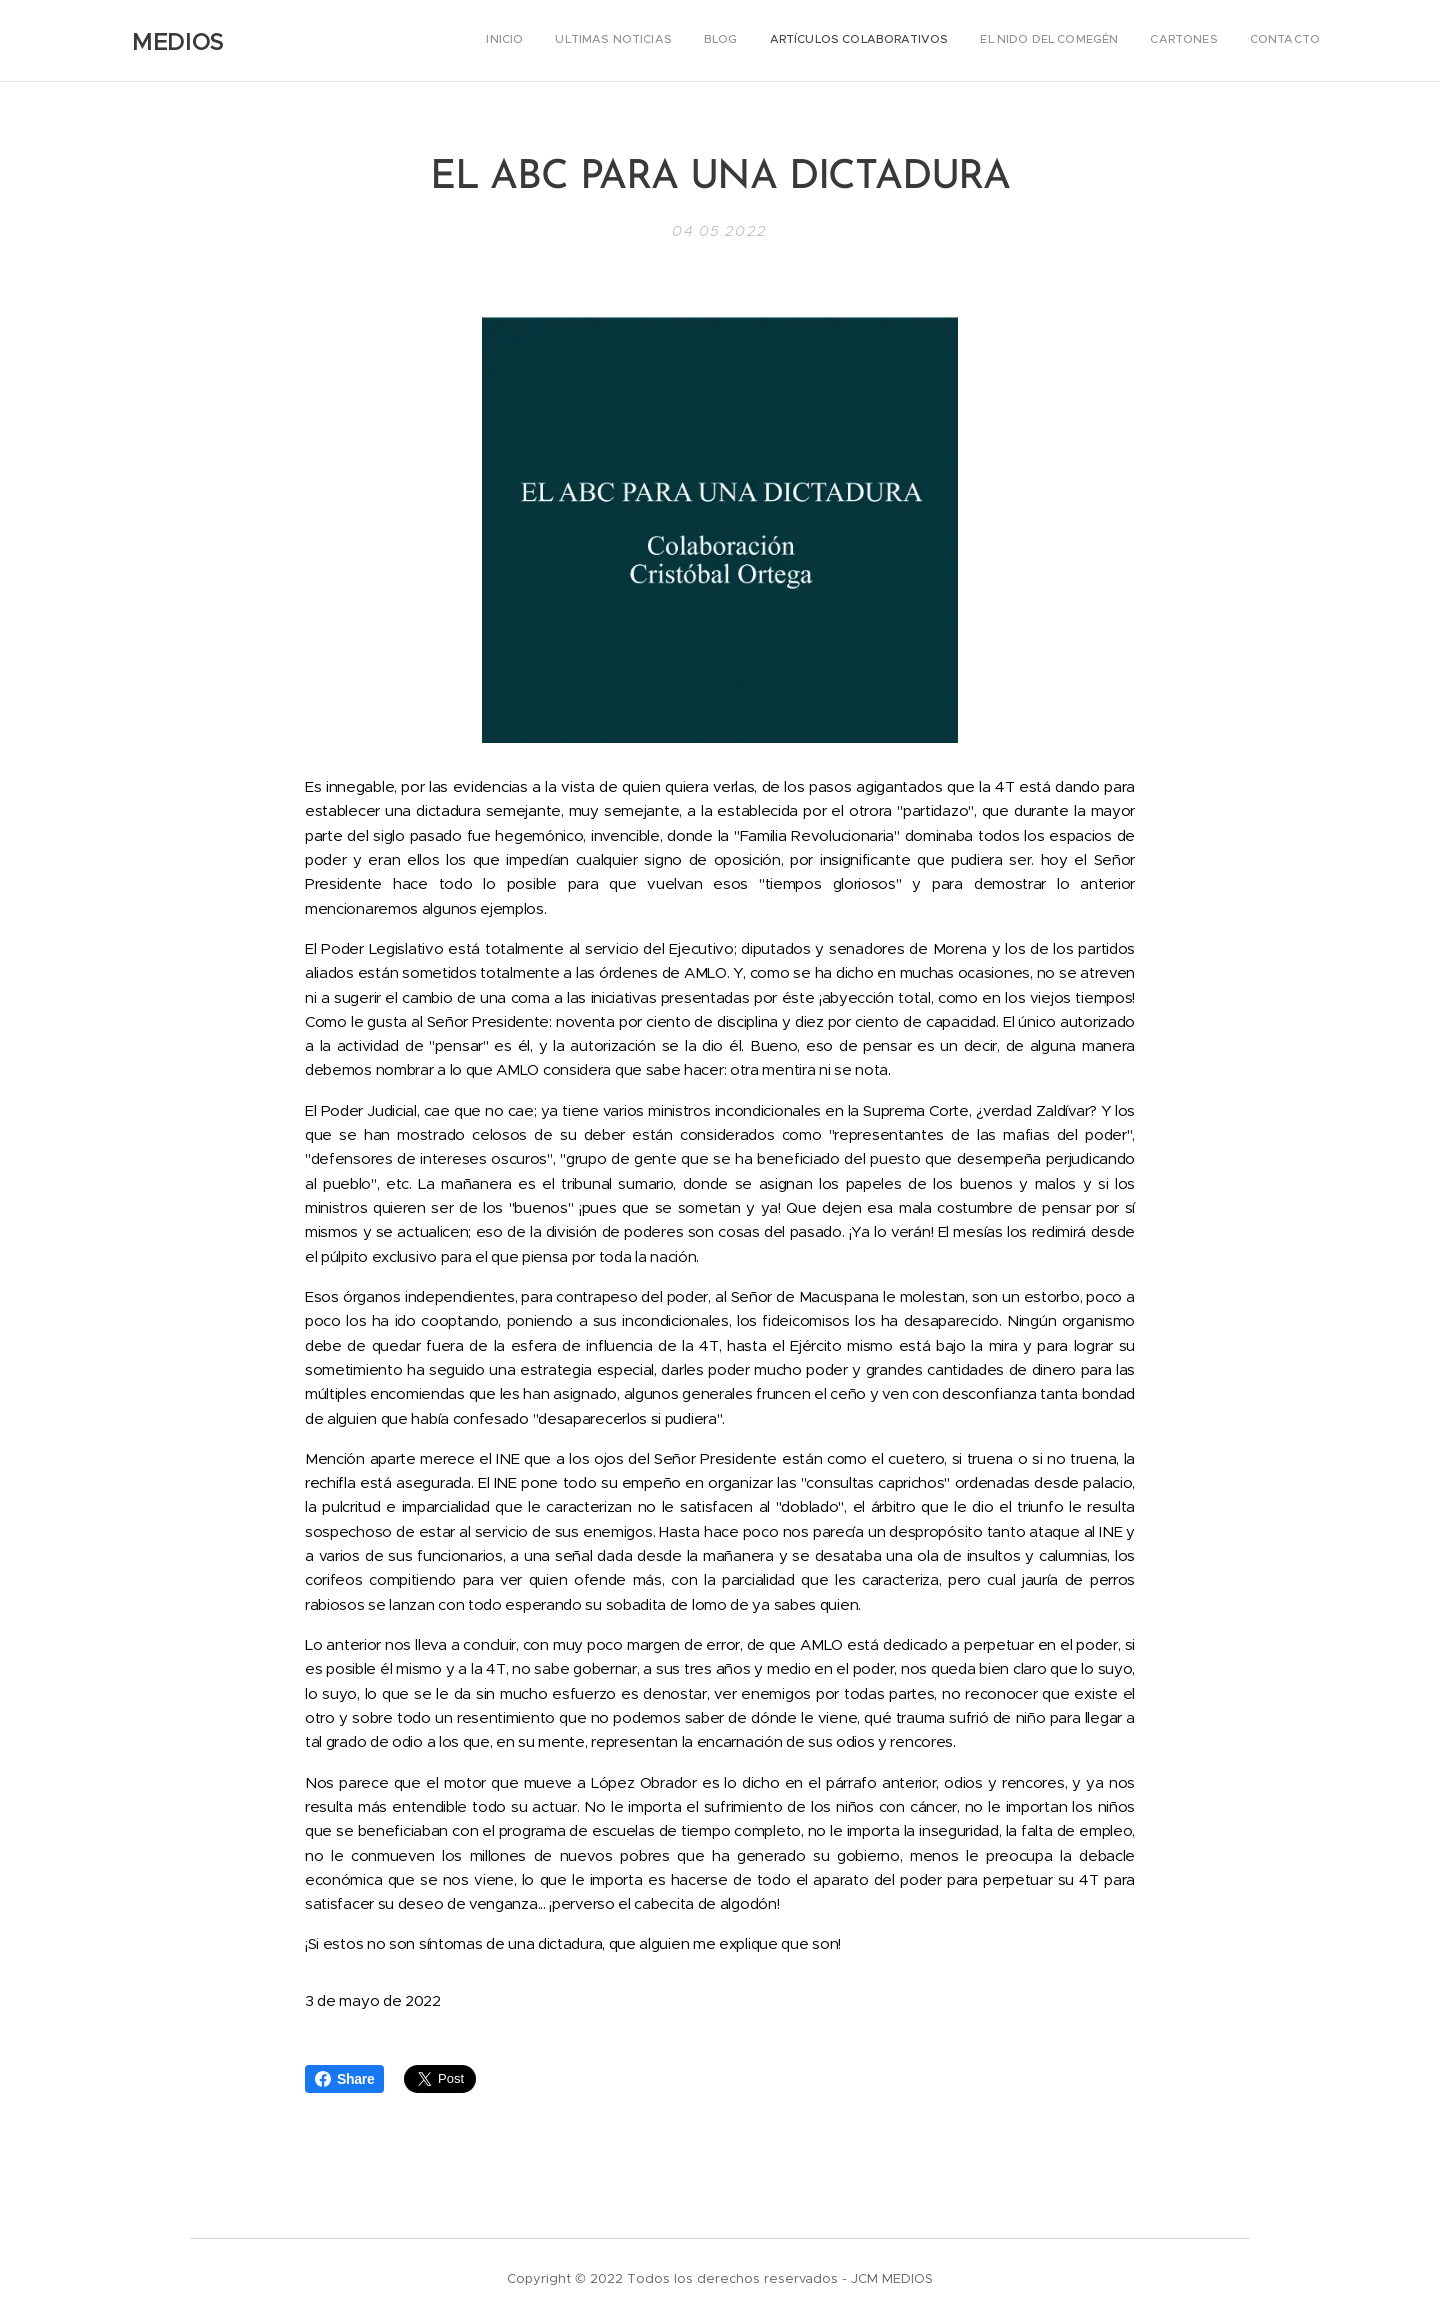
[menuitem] (1133, 41)
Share (344, 2079)
